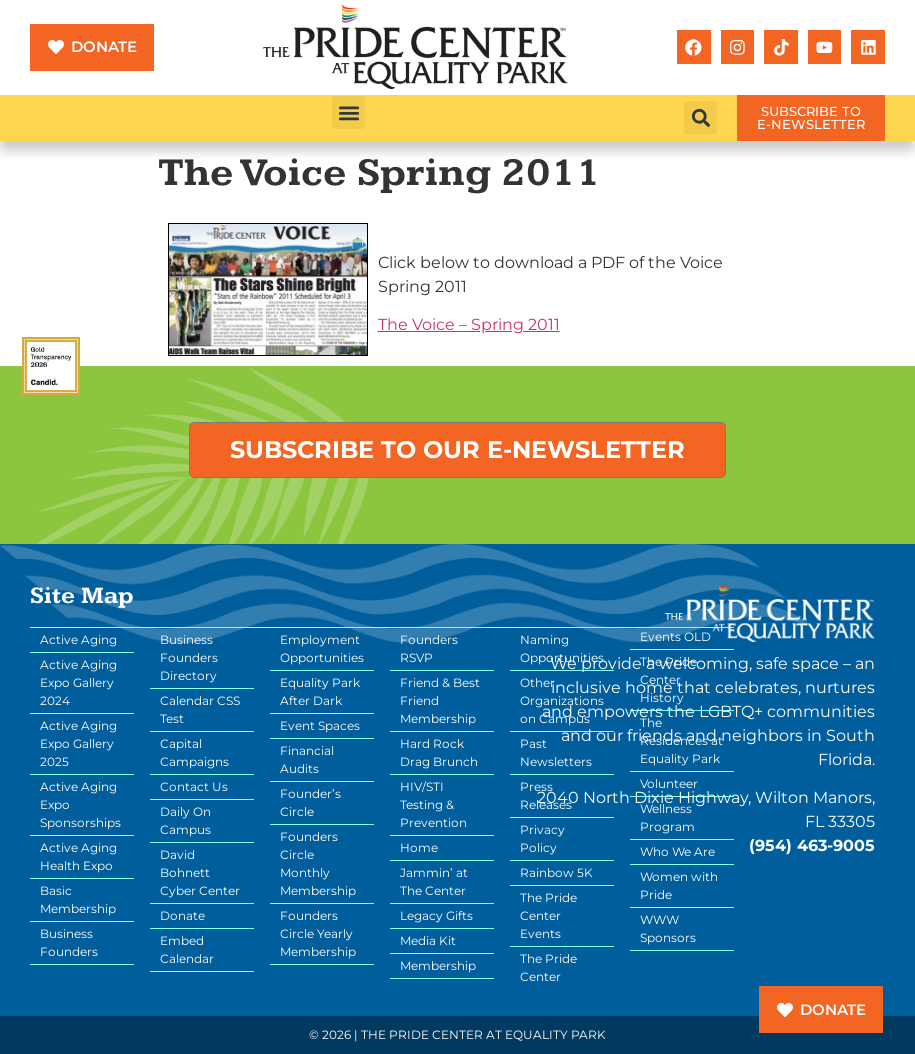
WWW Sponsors (668, 928)
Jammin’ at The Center (434, 881)
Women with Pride (679, 885)
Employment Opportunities (322, 648)
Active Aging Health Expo (78, 856)
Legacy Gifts (436, 915)
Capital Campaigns (194, 752)
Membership (438, 965)
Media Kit (428, 940)
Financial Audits (307, 759)
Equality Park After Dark (320, 691)
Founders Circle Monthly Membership (318, 863)
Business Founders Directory (189, 657)
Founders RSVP (429, 648)
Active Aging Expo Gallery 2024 (78, 682)
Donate (182, 915)
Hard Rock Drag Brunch (439, 752)
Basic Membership (78, 899)
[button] (348, 112)
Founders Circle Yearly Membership (318, 933)
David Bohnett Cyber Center (200, 872)
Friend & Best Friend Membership (440, 700)
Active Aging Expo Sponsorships (80, 804)
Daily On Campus (185, 820)
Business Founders (69, 942)
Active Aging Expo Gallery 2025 (78, 743)
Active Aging (78, 639)
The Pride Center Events (548, 915)
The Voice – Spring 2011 (469, 324)
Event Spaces (320, 725)
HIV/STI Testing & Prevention (433, 804)
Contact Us (194, 786)
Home (419, 847)
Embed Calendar (187, 949)
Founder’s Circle (310, 802)
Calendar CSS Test (200, 709)
